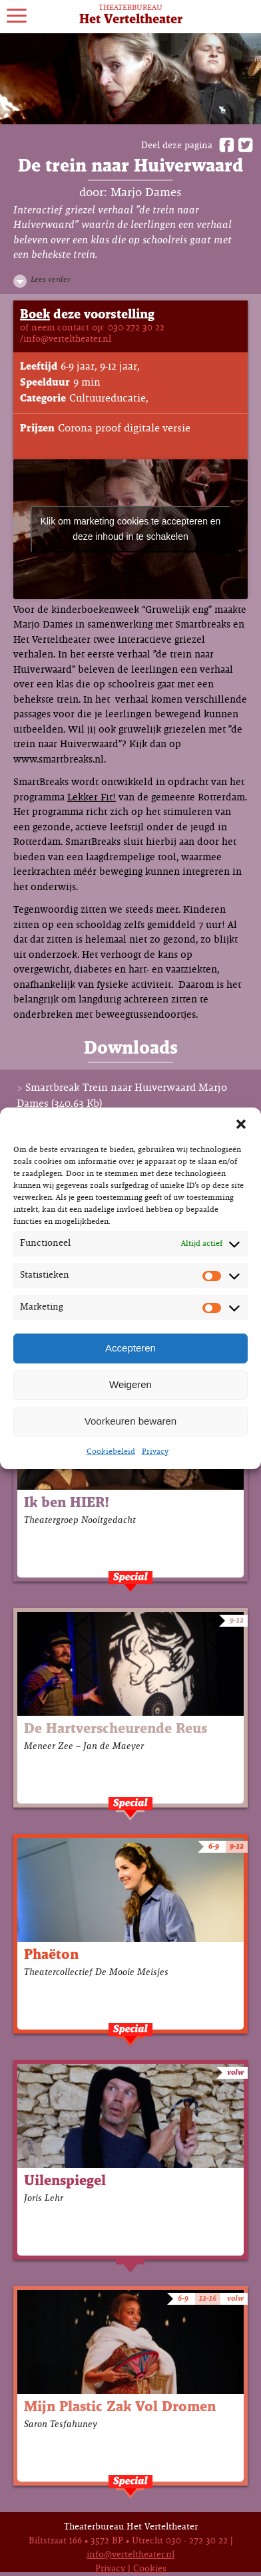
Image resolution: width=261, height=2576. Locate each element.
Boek (35, 314)
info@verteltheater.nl (130, 2555)
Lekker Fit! (91, 797)
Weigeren (130, 1384)
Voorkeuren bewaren (130, 1421)
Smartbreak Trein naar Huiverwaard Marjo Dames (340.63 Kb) (122, 1096)
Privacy (155, 1452)
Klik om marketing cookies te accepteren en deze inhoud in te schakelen (131, 529)
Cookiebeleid (111, 1452)
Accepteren (130, 1347)
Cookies (149, 2569)
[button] (241, 1124)
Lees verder (50, 280)
